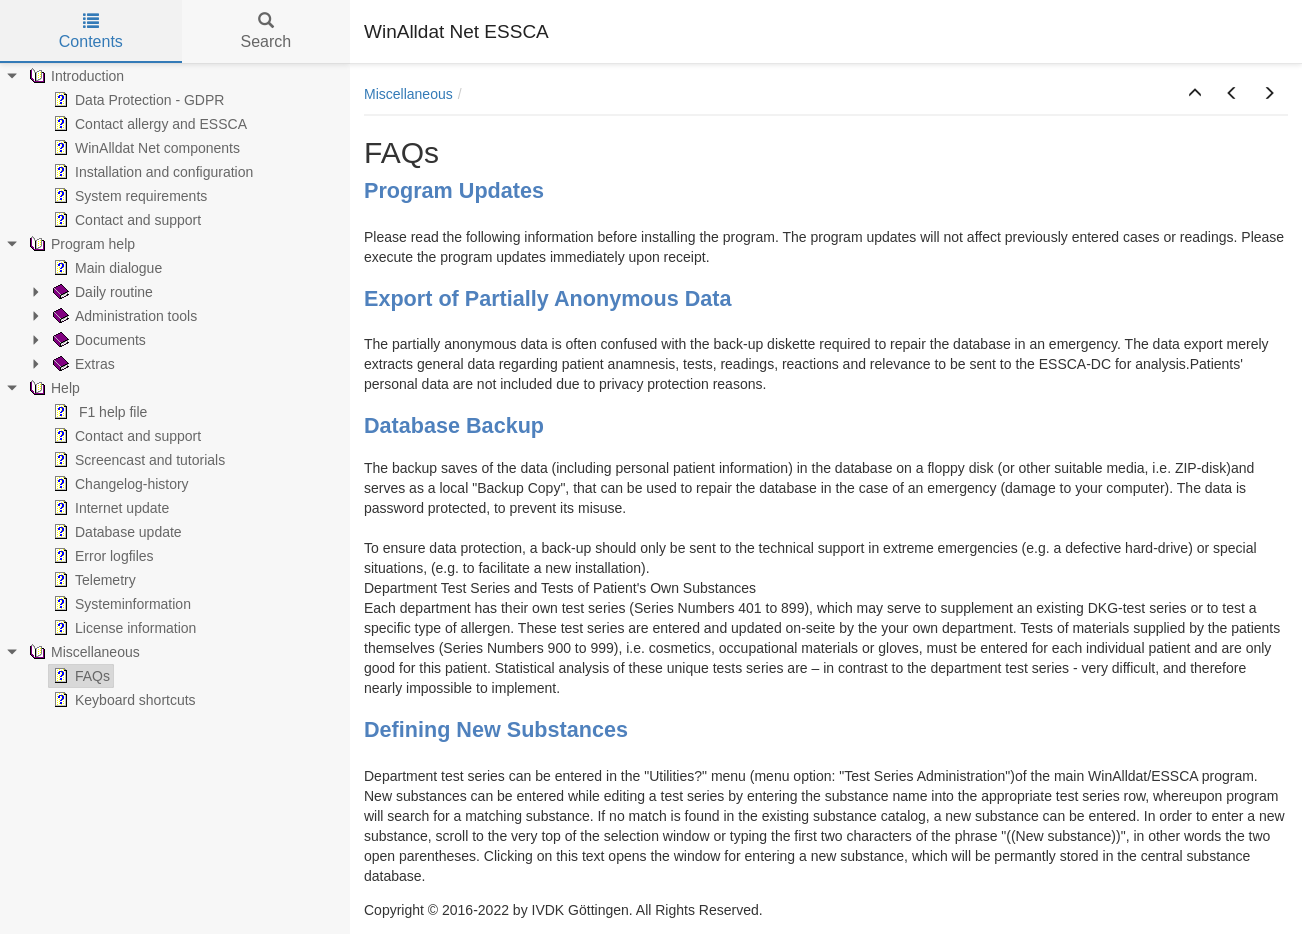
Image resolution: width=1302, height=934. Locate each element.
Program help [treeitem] (80, 244)
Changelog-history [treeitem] (119, 484)
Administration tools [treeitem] (123, 316)
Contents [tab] (91, 31)
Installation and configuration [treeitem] (151, 172)
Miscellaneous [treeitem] (82, 652)
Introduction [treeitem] (74, 76)
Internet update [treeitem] (109, 508)
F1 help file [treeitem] (98, 412)
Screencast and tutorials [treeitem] (137, 460)
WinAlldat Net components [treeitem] (144, 148)
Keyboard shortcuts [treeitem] (122, 700)
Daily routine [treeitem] (101, 292)
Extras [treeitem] (82, 364)
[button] (1195, 94)
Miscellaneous (408, 94)
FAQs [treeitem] (79, 676)
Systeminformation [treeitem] (120, 604)
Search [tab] (265, 31)
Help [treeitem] (52, 388)
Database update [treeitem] (115, 532)
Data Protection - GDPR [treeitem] (136, 100)
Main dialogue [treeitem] (105, 268)
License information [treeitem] (122, 628)
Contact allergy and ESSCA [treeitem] (148, 124)
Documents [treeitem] (97, 340)
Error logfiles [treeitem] (101, 556)
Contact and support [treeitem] (125, 220)
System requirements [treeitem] (128, 196)
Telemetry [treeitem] (92, 580)
